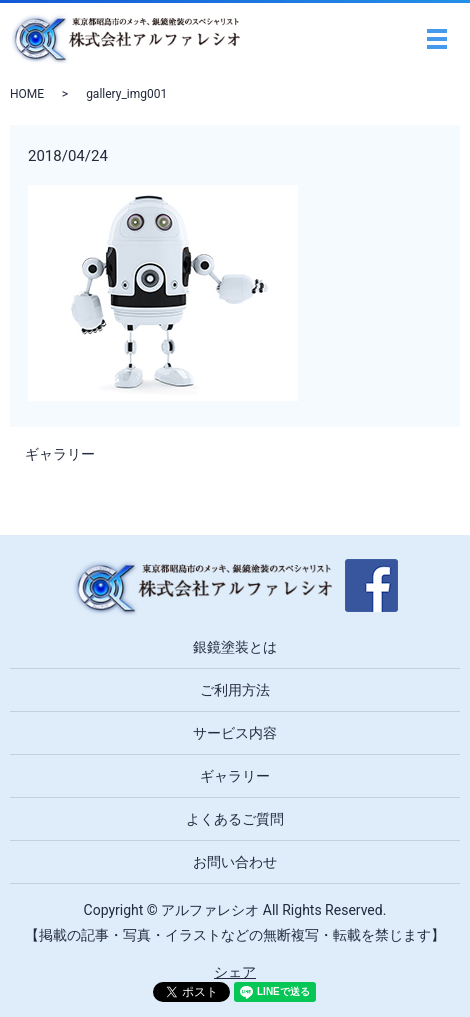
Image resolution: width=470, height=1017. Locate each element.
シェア (235, 972)
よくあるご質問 (235, 819)
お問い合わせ (235, 862)
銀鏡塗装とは (235, 647)
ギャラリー (60, 454)
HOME (27, 94)
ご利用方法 (235, 690)
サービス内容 (235, 733)
